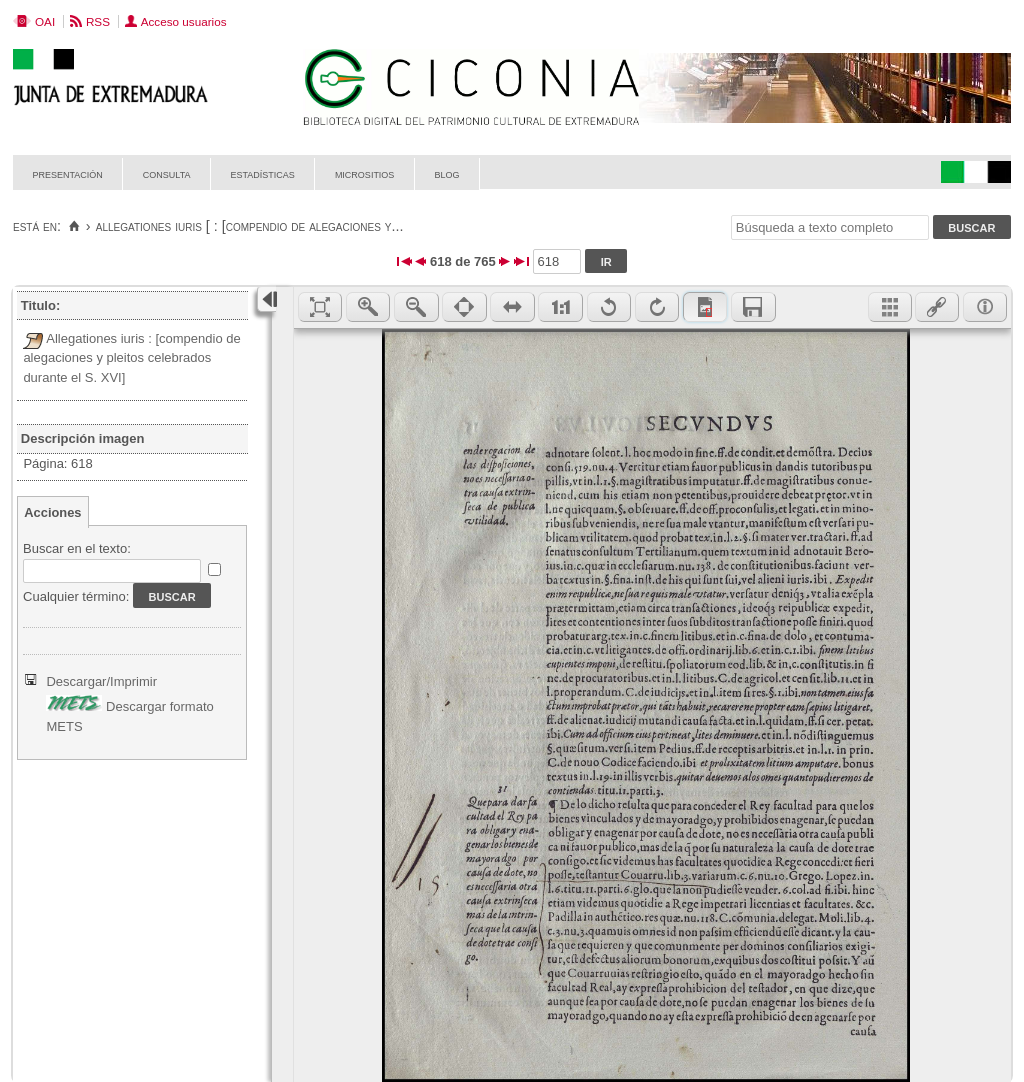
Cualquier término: (76, 596)
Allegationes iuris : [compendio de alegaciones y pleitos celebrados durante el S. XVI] (131, 358)
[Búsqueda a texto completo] (830, 227)
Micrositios (365, 173)
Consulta (167, 173)
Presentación (68, 173)
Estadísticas (263, 173)
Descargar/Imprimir (101, 681)
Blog (446, 173)
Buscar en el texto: (77, 548)
